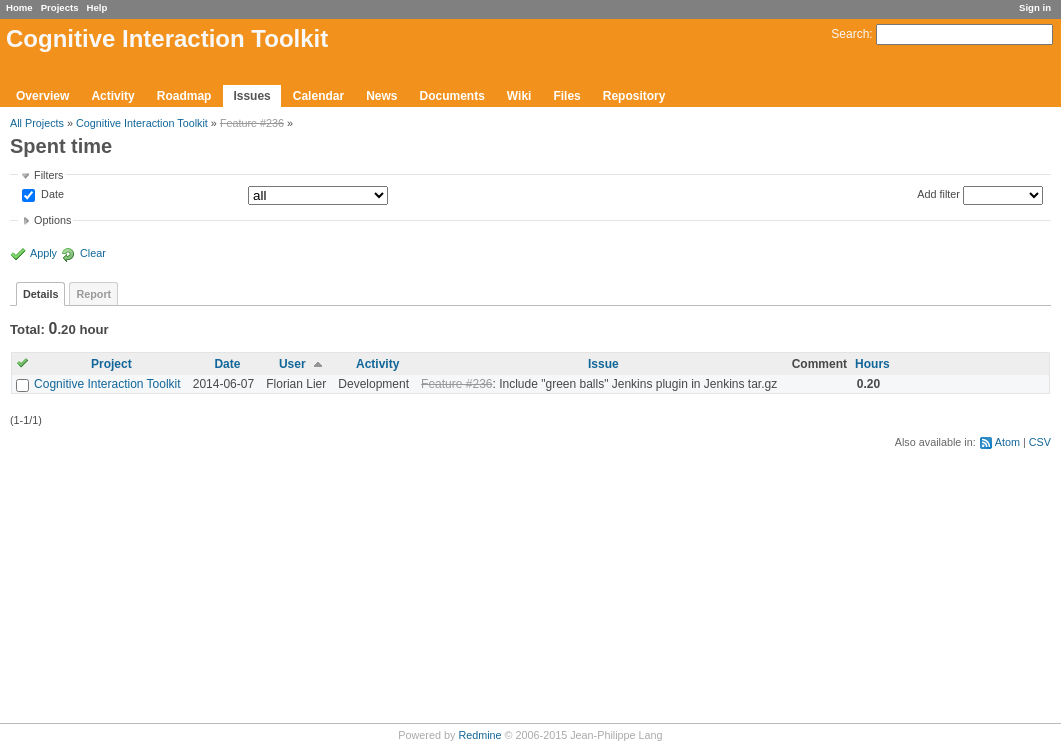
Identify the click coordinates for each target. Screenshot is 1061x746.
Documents (452, 96)
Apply (43, 253)
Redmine (479, 735)
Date (51, 195)
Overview (42, 96)
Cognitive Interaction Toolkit (142, 123)
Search (850, 34)
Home (19, 7)
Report (93, 294)
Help (97, 7)
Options (52, 220)
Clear (93, 253)
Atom (1007, 442)
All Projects (37, 123)
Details (40, 294)
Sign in (1035, 7)
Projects (60, 7)
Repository (634, 96)
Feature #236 (252, 123)
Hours (872, 364)
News (381, 96)
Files (566, 96)
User (292, 364)
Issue (603, 364)
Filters (48, 175)
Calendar (318, 96)
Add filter (938, 194)
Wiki (519, 96)
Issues (251, 96)
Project (111, 364)
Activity (112, 96)
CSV (1040, 442)
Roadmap (184, 96)
